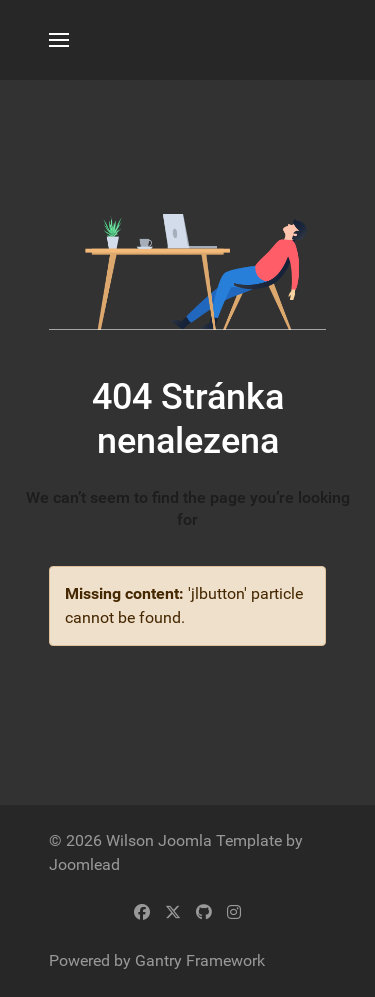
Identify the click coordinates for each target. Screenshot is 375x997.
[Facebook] (142, 912)
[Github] (204, 912)
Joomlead (84, 864)
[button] (59, 40)
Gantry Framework (200, 960)
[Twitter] (173, 912)
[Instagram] (234, 912)
